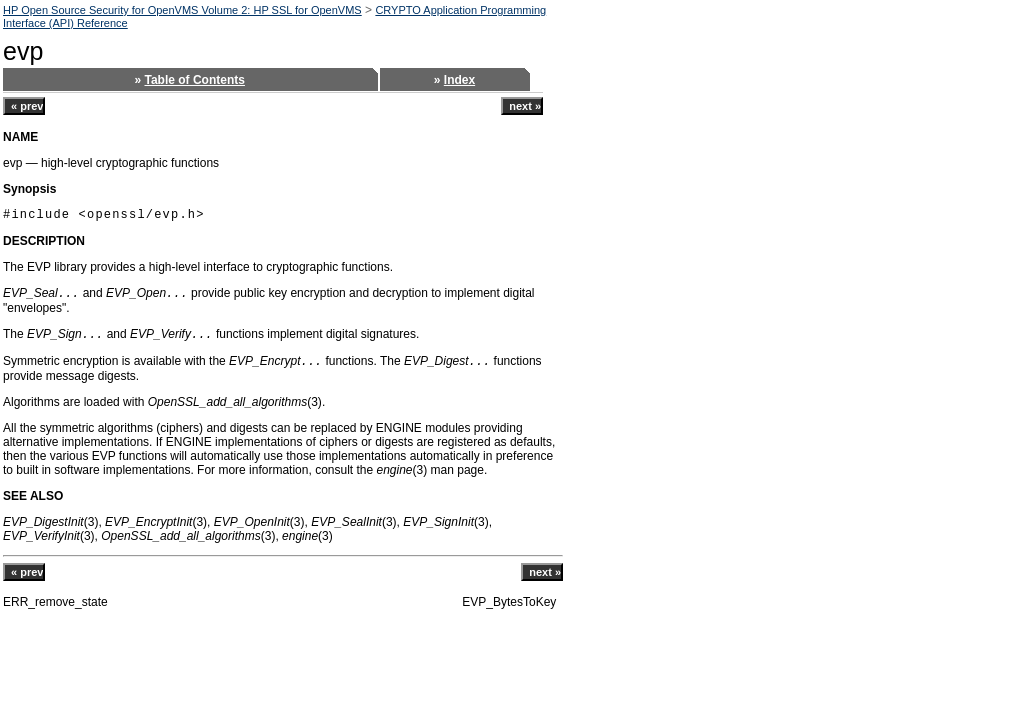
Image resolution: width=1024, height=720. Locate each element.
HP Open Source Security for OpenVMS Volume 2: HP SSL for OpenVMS (182, 10)
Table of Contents (195, 80)
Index (459, 80)
